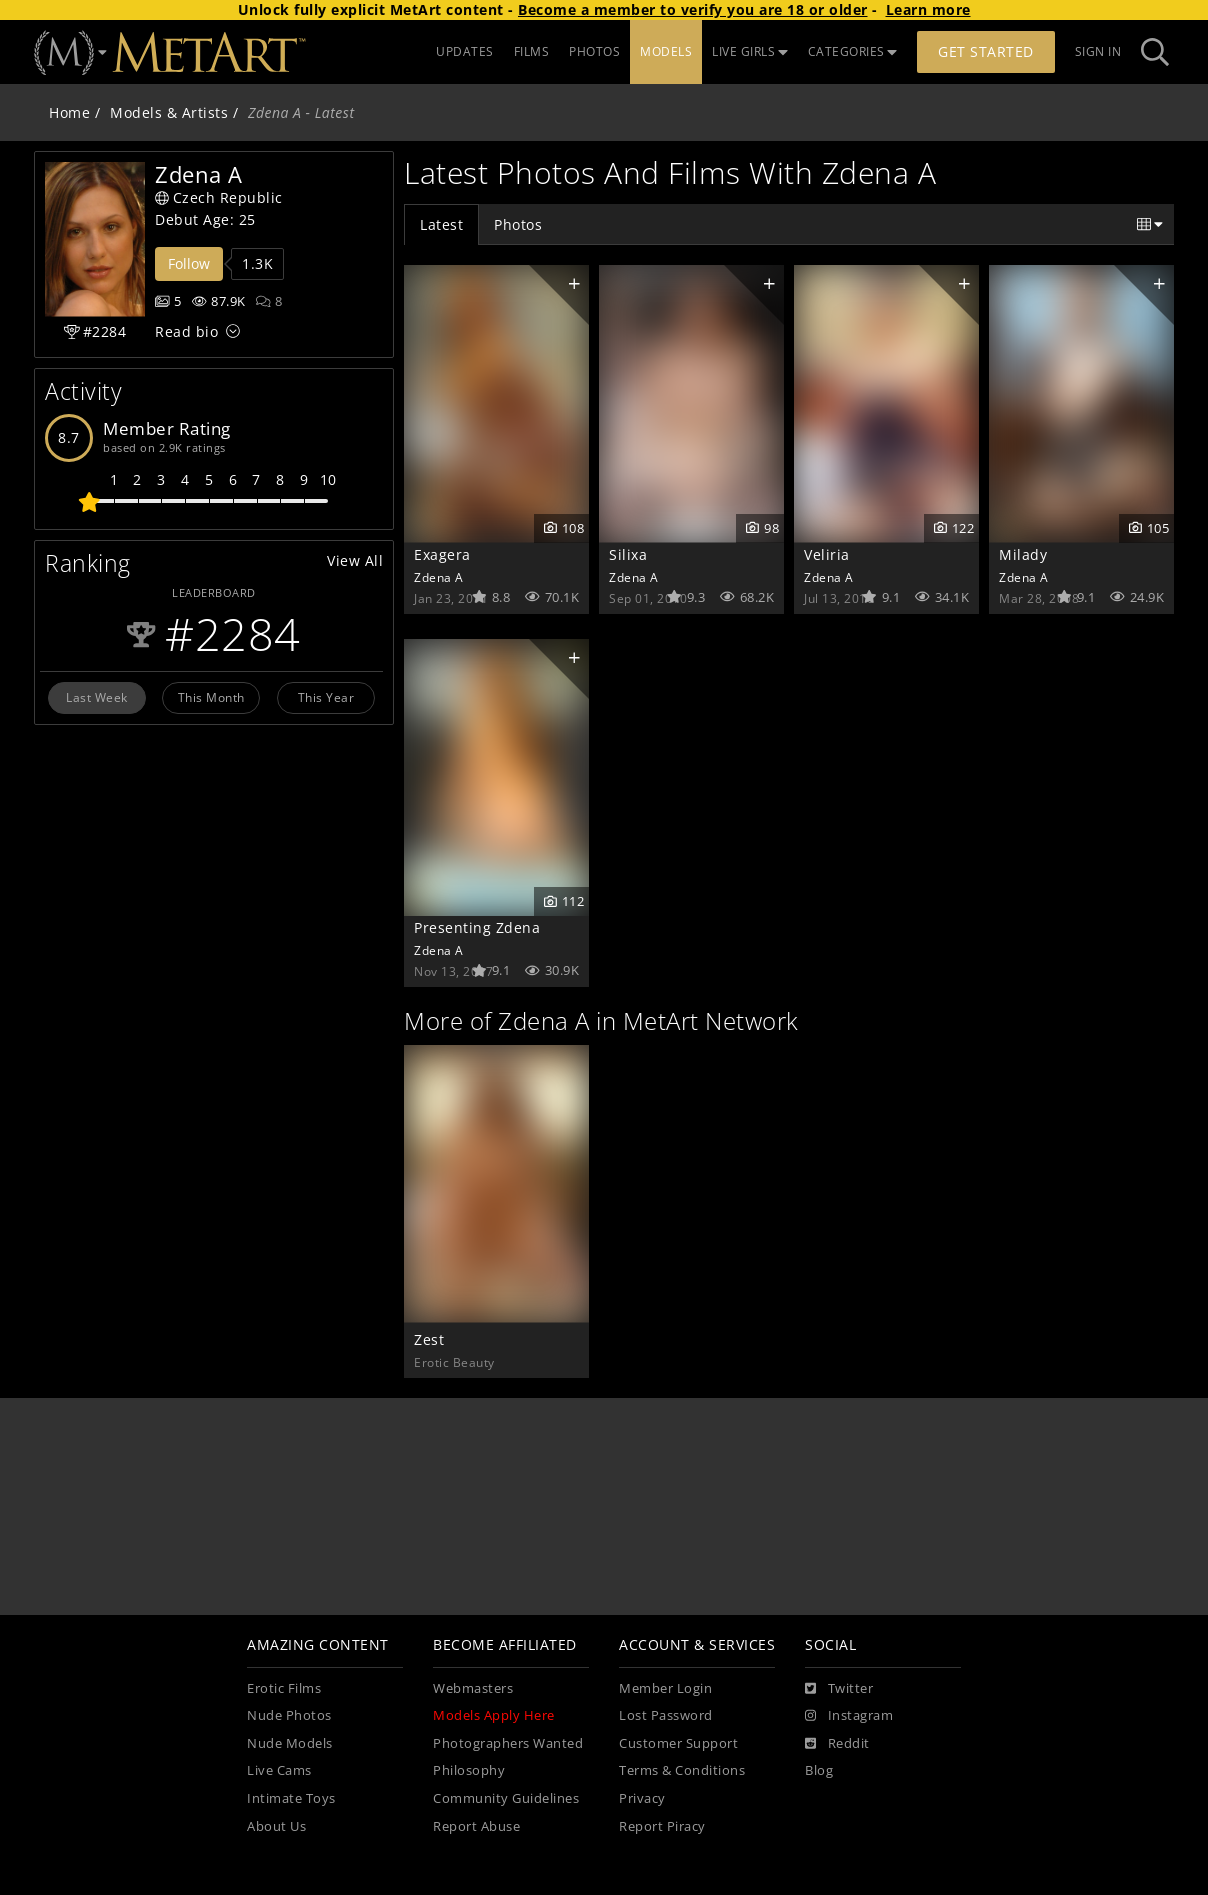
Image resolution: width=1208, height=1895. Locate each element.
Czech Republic (219, 197)
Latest (441, 224)
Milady (1023, 554)
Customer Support (678, 1743)
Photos (518, 224)
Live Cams (279, 1770)
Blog (819, 1770)
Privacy (642, 1798)
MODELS (666, 51)
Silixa (628, 554)
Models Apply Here (494, 1715)
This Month (211, 697)
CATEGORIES (853, 51)
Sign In (1098, 51)
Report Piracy (662, 1826)
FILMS (532, 51)
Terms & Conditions (682, 1770)
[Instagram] (849, 1716)
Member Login (665, 1688)
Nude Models (290, 1743)
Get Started (986, 51)
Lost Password (666, 1715)
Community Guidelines (506, 1798)
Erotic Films (284, 1688)
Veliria (827, 554)
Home (69, 112)
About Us (276, 1826)
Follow (189, 263)
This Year (326, 697)
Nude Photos (289, 1715)
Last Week (97, 697)
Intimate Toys (291, 1798)
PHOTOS (594, 51)
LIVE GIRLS (750, 51)
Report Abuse (476, 1826)
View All (355, 560)
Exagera (442, 554)
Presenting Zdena (477, 927)
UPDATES (465, 51)
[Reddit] (837, 1744)
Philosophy (469, 1770)
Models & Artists (169, 112)
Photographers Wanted (508, 1743)
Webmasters (473, 1688)
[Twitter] (839, 1689)
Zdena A (439, 577)
